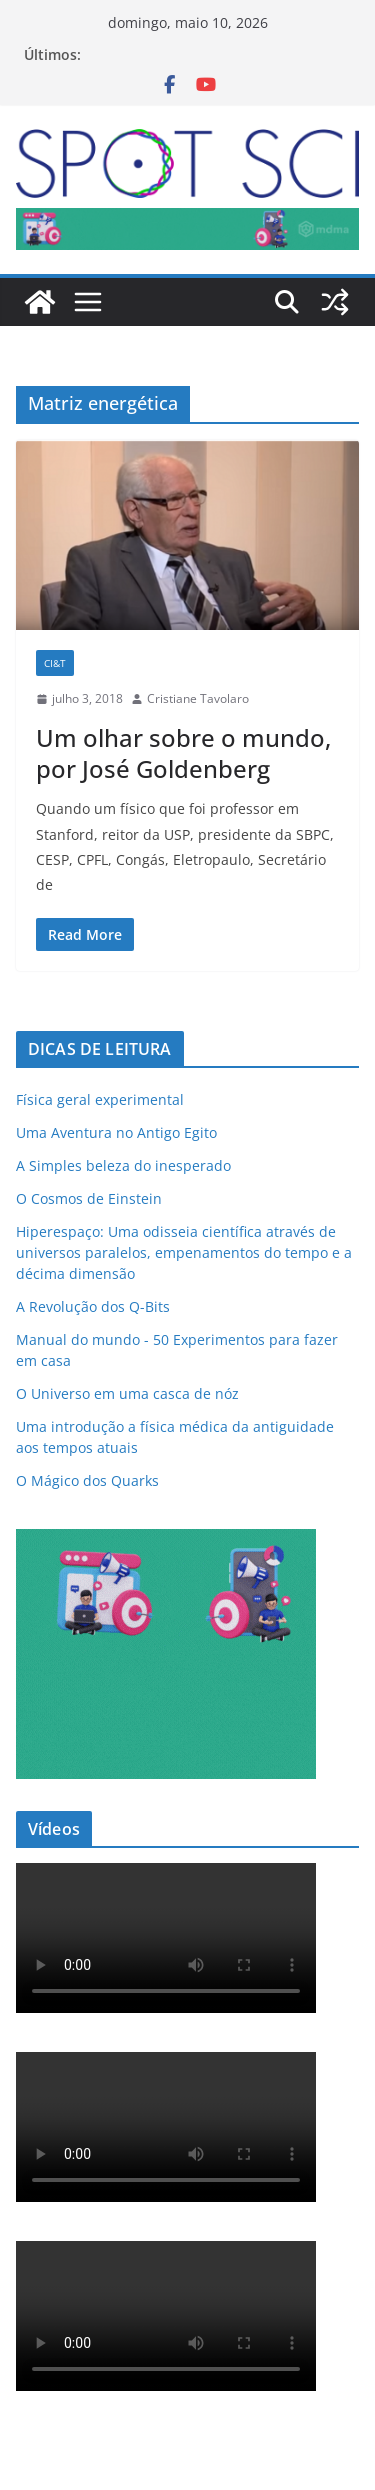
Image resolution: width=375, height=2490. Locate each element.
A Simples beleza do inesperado (123, 1165)
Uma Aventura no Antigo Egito (116, 1132)
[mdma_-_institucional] (187, 222)
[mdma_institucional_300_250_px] (166, 1541)
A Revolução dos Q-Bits (93, 1306)
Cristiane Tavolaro (198, 698)
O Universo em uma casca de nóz (127, 1393)
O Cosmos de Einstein (89, 1198)
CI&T (55, 663)
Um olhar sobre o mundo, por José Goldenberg (183, 753)
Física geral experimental (100, 1099)
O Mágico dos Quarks (87, 1480)
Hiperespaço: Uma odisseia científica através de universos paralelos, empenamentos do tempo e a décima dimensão (184, 1252)
